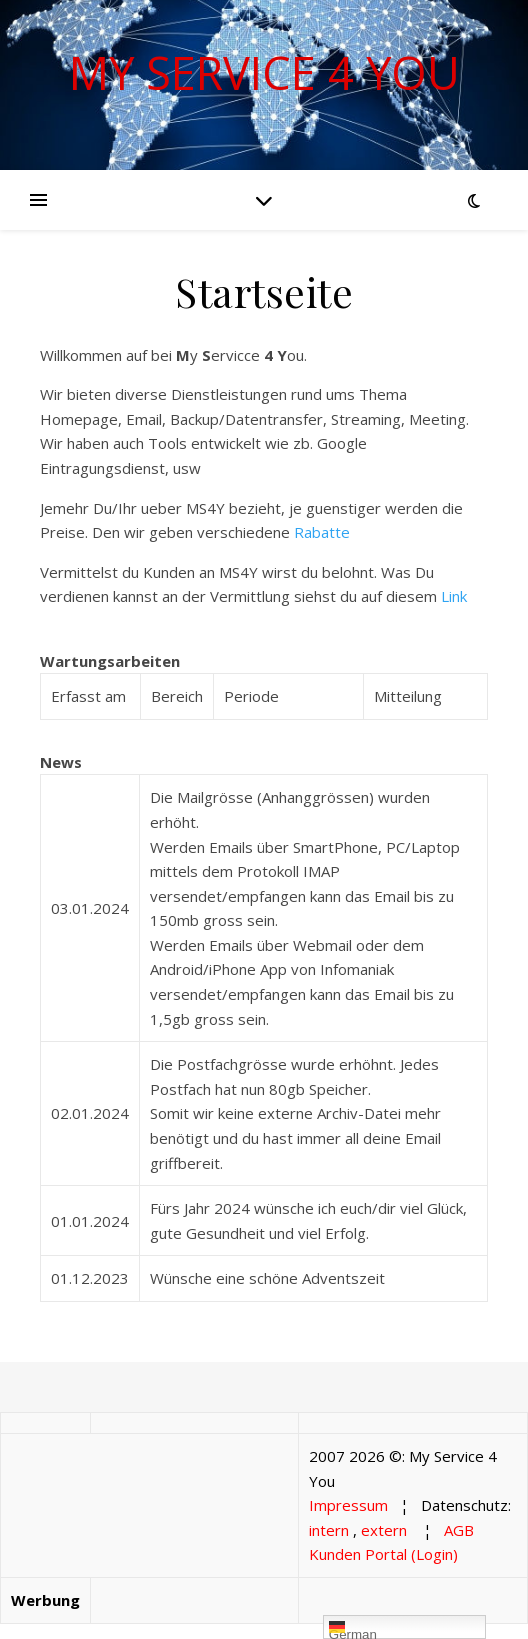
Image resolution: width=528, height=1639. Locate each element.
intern (329, 1530)
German (353, 1629)
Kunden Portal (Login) (383, 1554)
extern (384, 1530)
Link (454, 596)
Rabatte (322, 532)
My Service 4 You (264, 72)
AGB (459, 1530)
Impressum (348, 1505)
